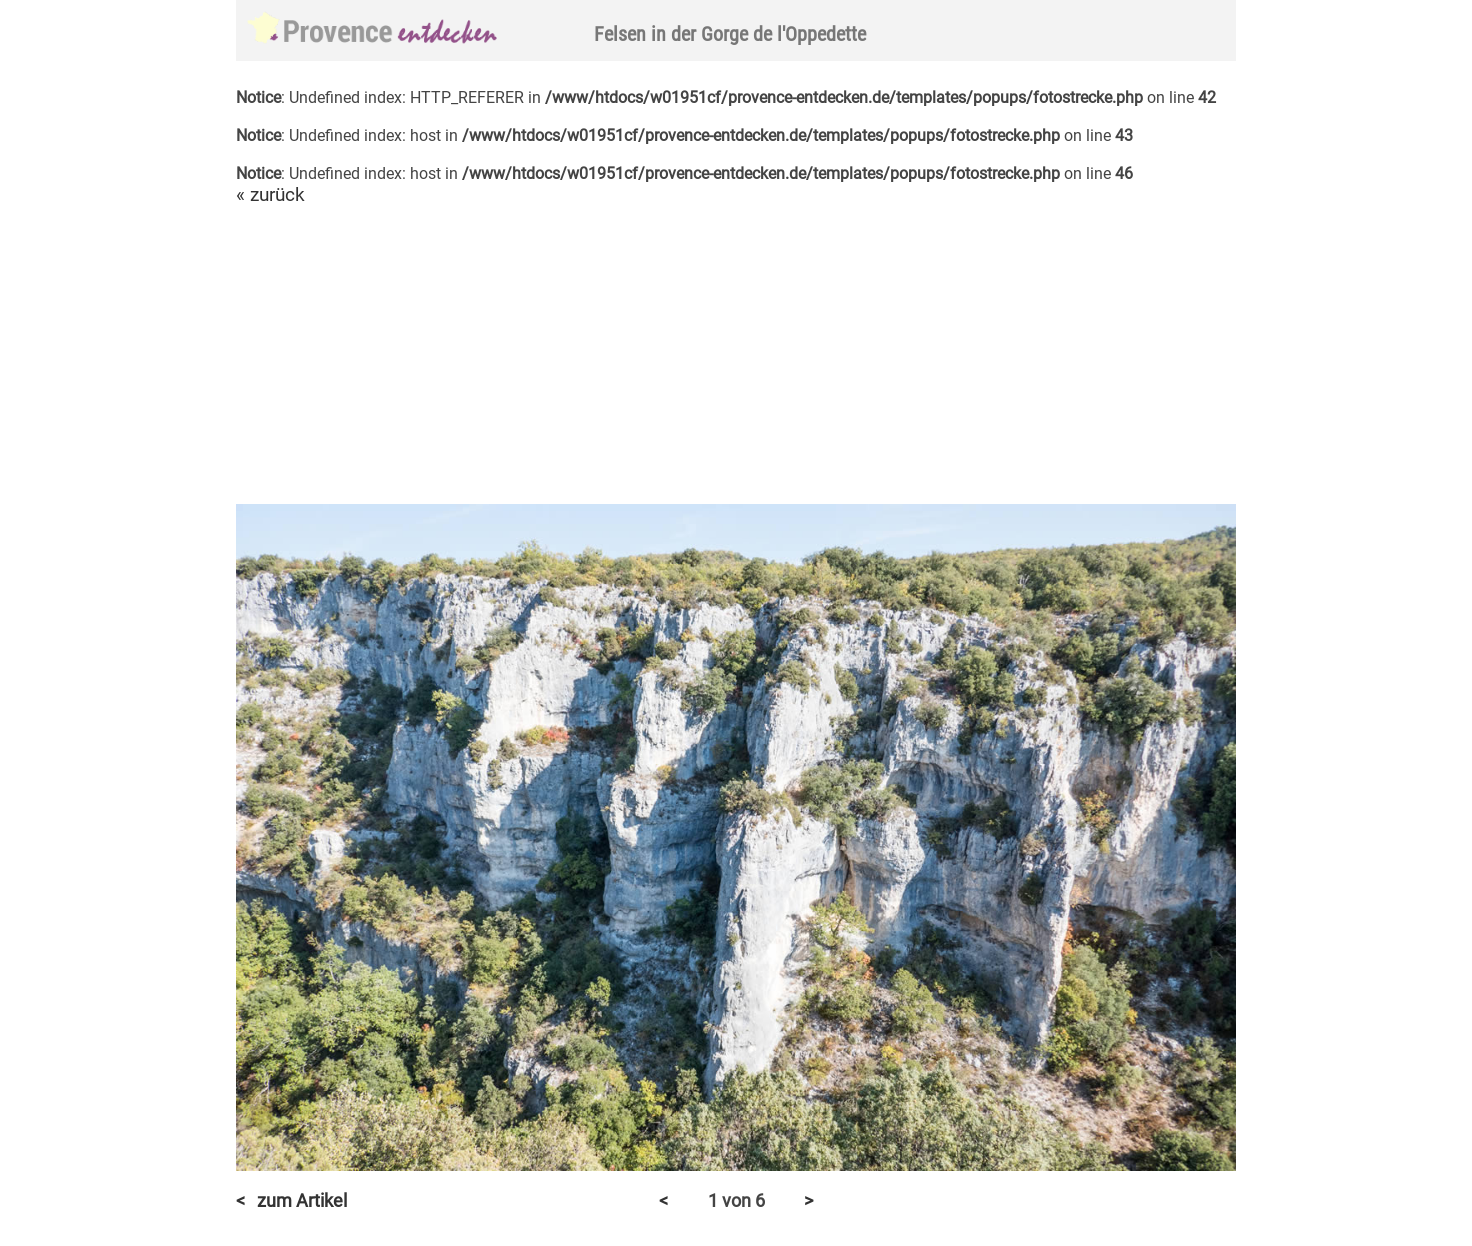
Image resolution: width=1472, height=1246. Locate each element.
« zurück (270, 194)
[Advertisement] (736, 356)
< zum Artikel (291, 1200)
